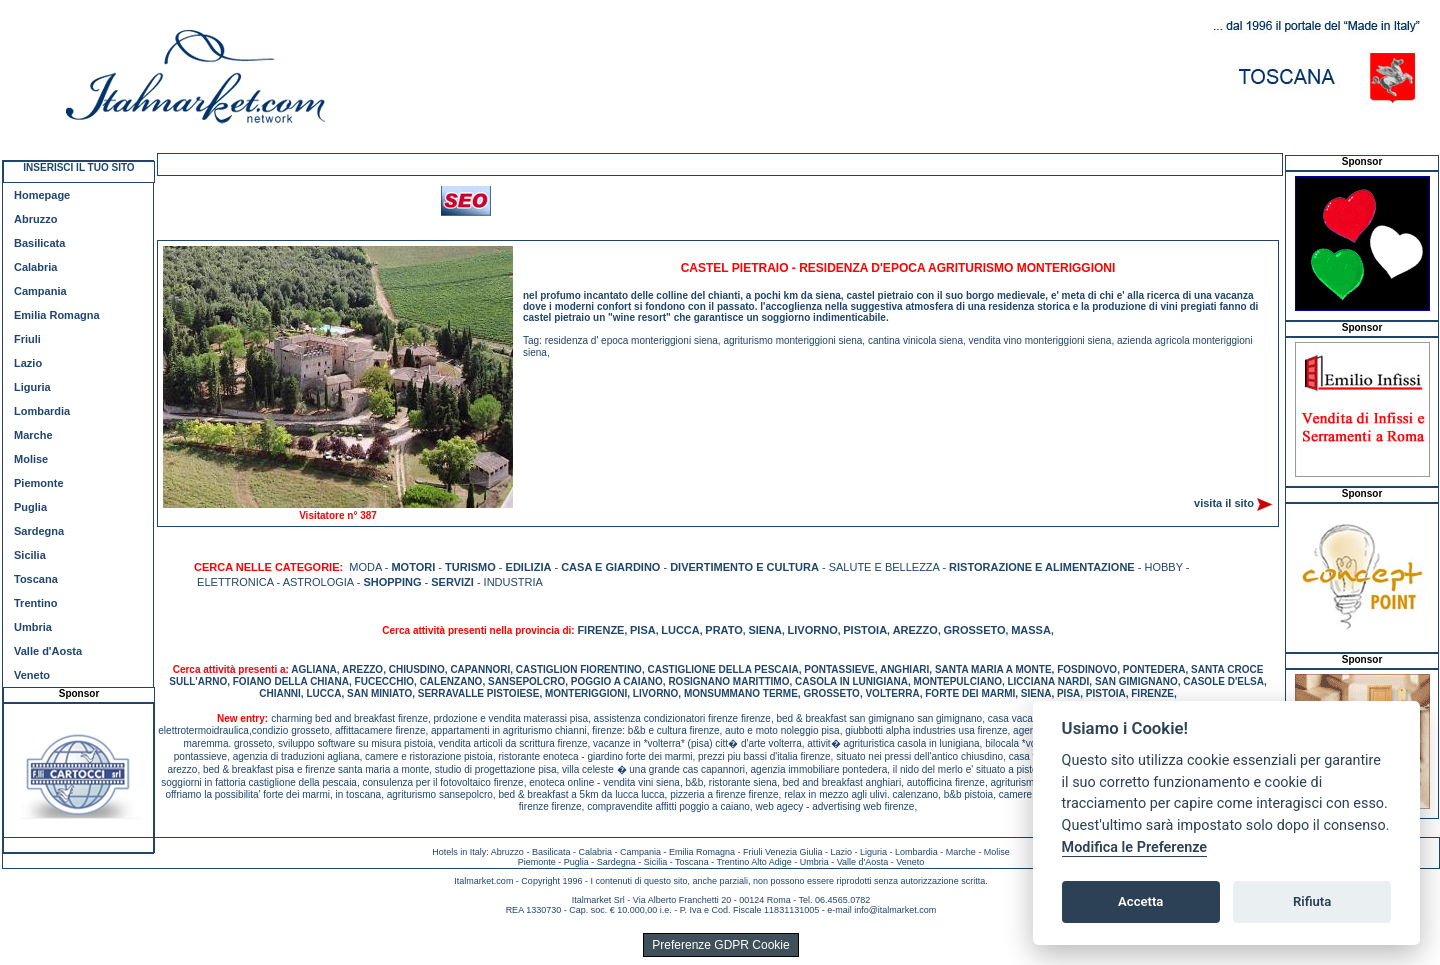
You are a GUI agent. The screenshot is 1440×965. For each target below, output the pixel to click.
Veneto (32, 675)
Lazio (28, 363)
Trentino (35, 603)
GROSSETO (974, 630)
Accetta (1140, 901)
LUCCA (680, 630)
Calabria (35, 267)
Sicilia (30, 555)
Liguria (32, 387)
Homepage (42, 195)
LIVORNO (813, 630)
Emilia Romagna (57, 315)
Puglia (30, 507)
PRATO (724, 630)
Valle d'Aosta (48, 651)
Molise (31, 459)
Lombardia (42, 411)
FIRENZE (600, 630)
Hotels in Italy (459, 852)
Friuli (27, 339)
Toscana (36, 579)
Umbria (33, 627)
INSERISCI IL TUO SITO (78, 167)
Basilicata (39, 243)
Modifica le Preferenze (1135, 847)
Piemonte (39, 483)
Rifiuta (1312, 901)
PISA (643, 630)
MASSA (1031, 630)
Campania (40, 291)
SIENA (765, 630)
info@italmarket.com (895, 910)
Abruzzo (35, 219)
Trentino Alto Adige (753, 862)
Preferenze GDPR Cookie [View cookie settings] (720, 945)
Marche (33, 435)
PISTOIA (865, 630)
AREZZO (915, 630)
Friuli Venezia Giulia (783, 852)
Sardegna (39, 531)
